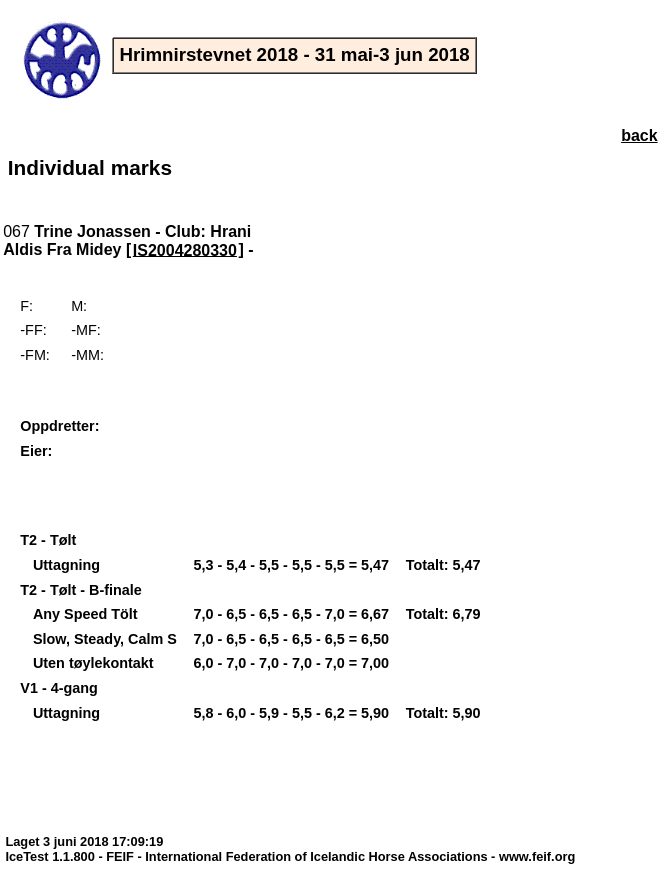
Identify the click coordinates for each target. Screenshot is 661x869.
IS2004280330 (185, 249)
